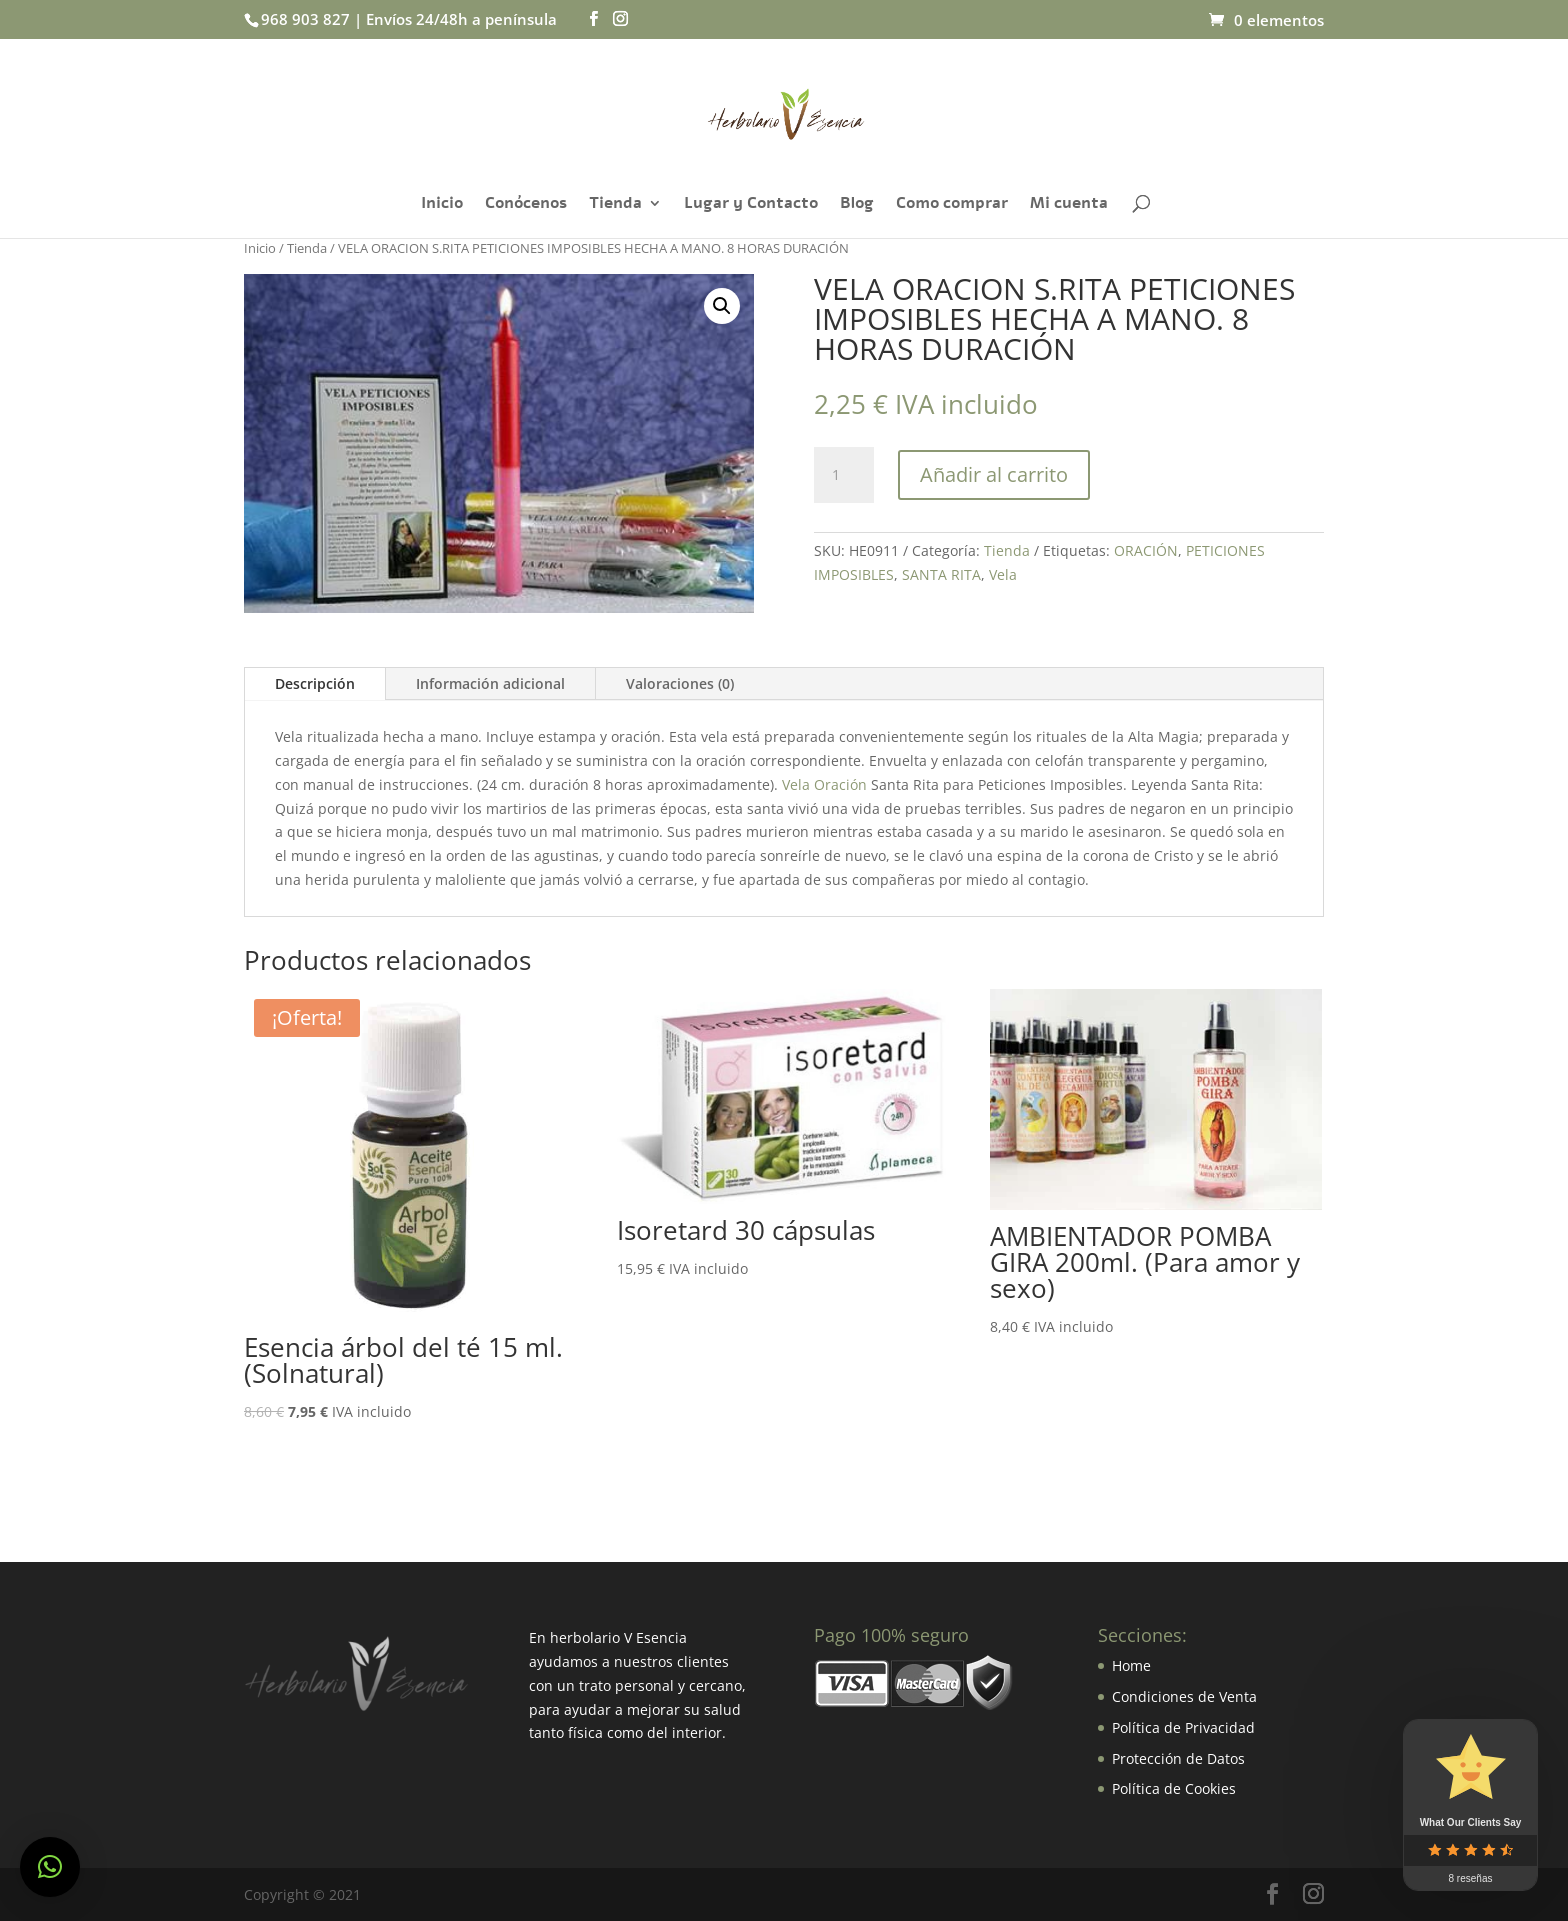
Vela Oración (824, 784)
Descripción (315, 683)
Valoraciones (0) (680, 683)
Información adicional (490, 683)
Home (1131, 1665)
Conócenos (526, 205)
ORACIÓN (1146, 550)
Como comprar (952, 205)
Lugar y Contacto (751, 205)
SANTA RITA (941, 574)
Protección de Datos (1178, 1758)
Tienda (615, 205)
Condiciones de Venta (1184, 1696)
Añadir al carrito (994, 474)
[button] (50, 1867)
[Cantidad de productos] (844, 475)
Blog (857, 205)
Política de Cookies (1174, 1788)
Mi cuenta (1069, 205)
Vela (1003, 574)
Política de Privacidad (1183, 1727)
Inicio (442, 205)
